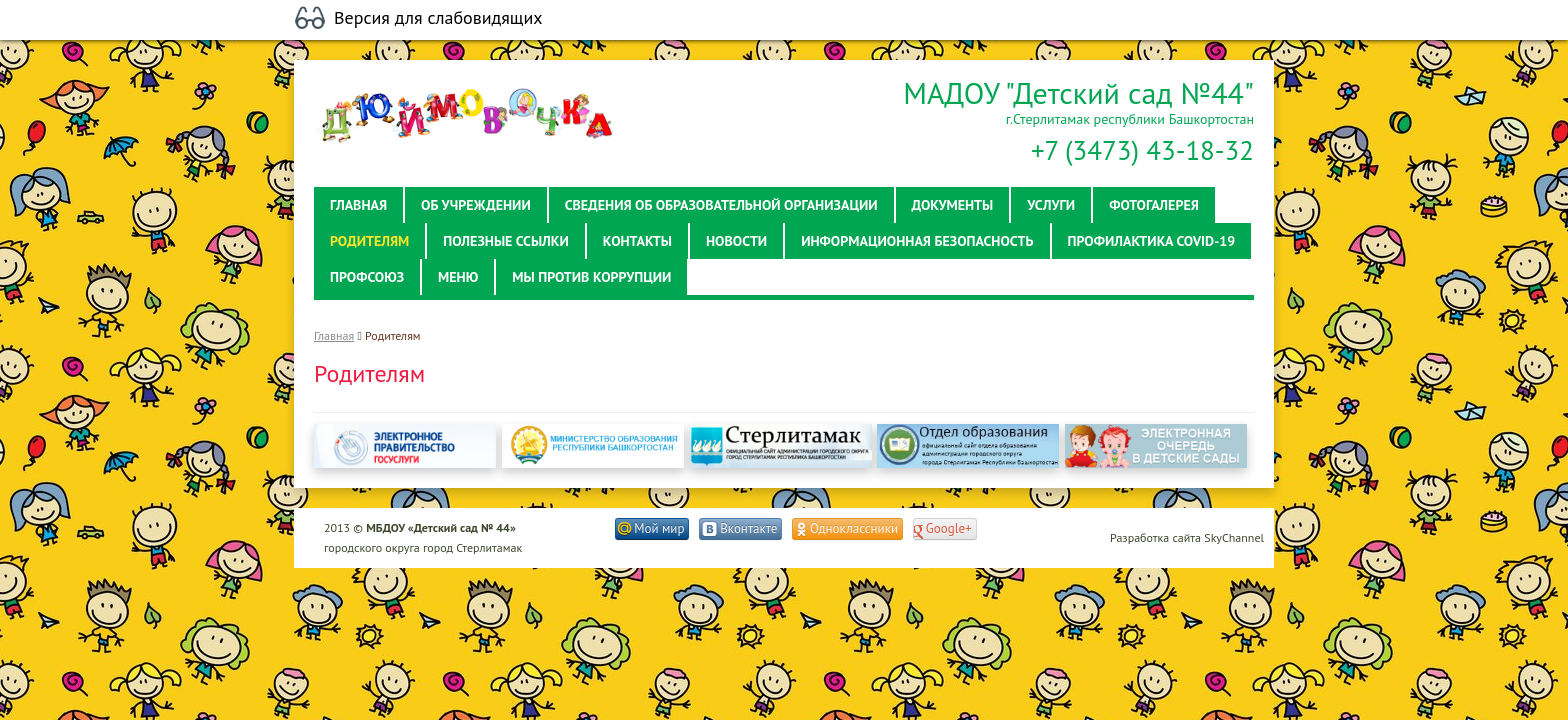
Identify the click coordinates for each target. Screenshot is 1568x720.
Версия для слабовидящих (438, 18)
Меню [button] (458, 277)
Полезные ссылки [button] (506, 241)
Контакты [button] (637, 241)
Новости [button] (736, 241)
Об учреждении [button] (476, 205)
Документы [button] (953, 205)
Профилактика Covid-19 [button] (1152, 241)
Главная (334, 335)
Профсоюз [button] (367, 277)
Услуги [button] (1051, 205)
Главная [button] (358, 205)
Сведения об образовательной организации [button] (721, 205)
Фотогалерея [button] (1154, 205)
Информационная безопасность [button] (917, 241)
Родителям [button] (369, 241)
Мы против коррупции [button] (591, 277)
